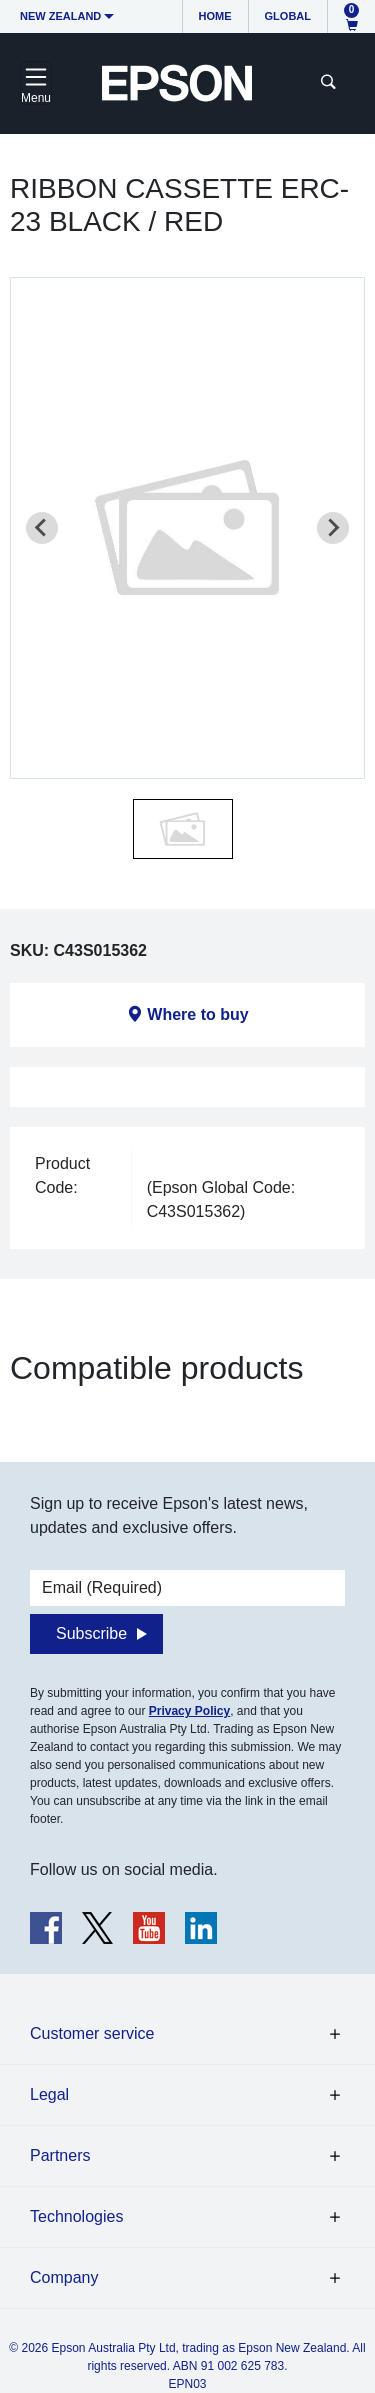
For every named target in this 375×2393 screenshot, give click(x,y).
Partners (60, 2155)
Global (288, 16)
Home (215, 16)
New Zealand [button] (60, 16)
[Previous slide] (42, 528)
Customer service (92, 2033)
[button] (183, 829)
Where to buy (197, 1014)
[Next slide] (333, 528)
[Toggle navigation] (36, 83)
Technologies (76, 2216)
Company (64, 2277)
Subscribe (91, 1633)
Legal (49, 2094)
